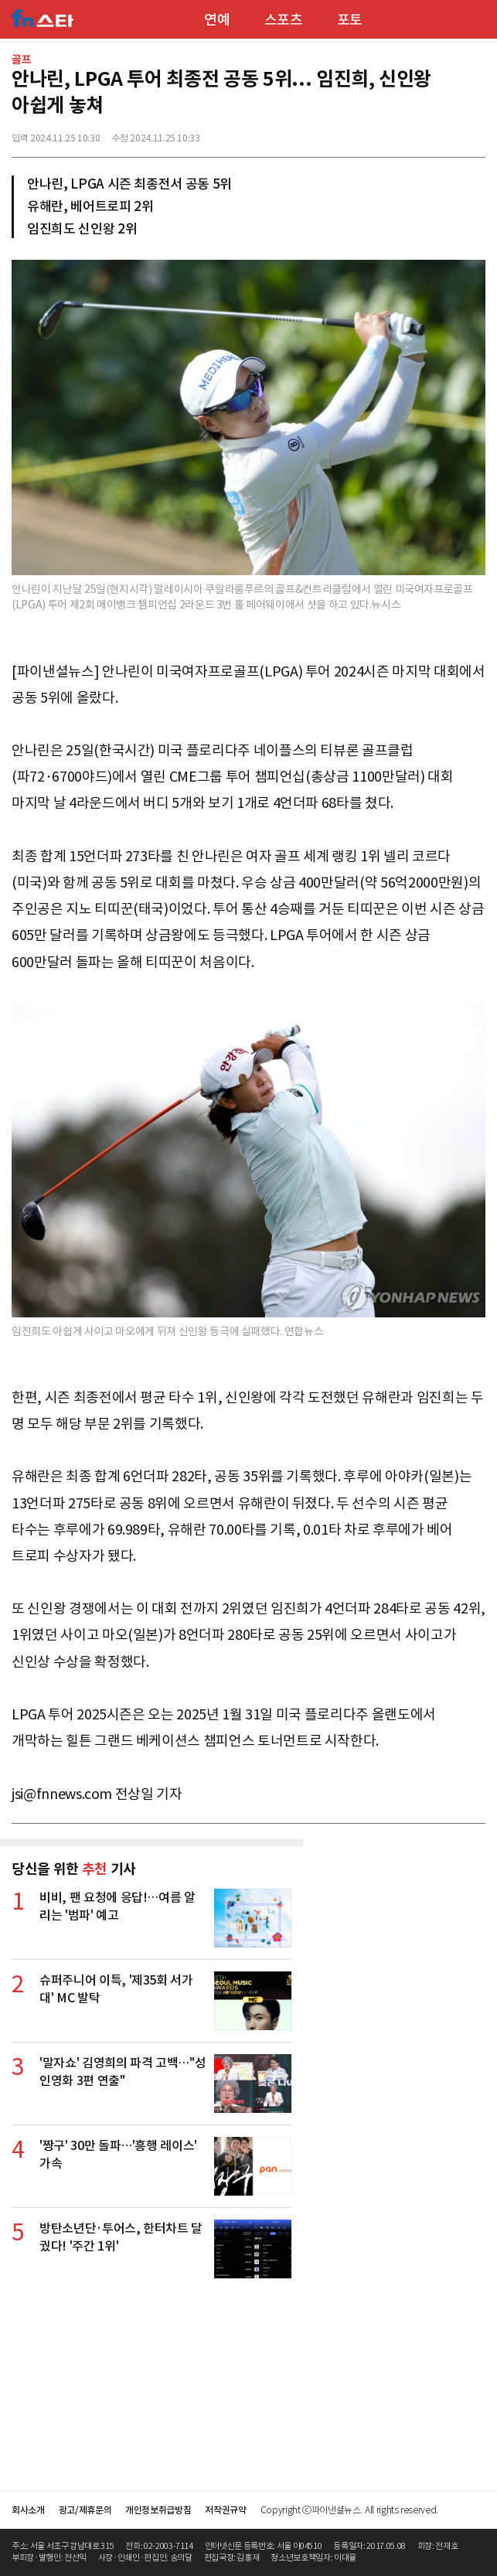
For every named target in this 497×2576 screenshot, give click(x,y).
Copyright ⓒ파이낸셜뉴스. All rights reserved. (349, 2510)
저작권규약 (225, 2510)
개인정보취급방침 (158, 2510)
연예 (217, 20)
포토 (350, 20)
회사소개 (28, 2510)
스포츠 (283, 20)
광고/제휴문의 (85, 2510)
